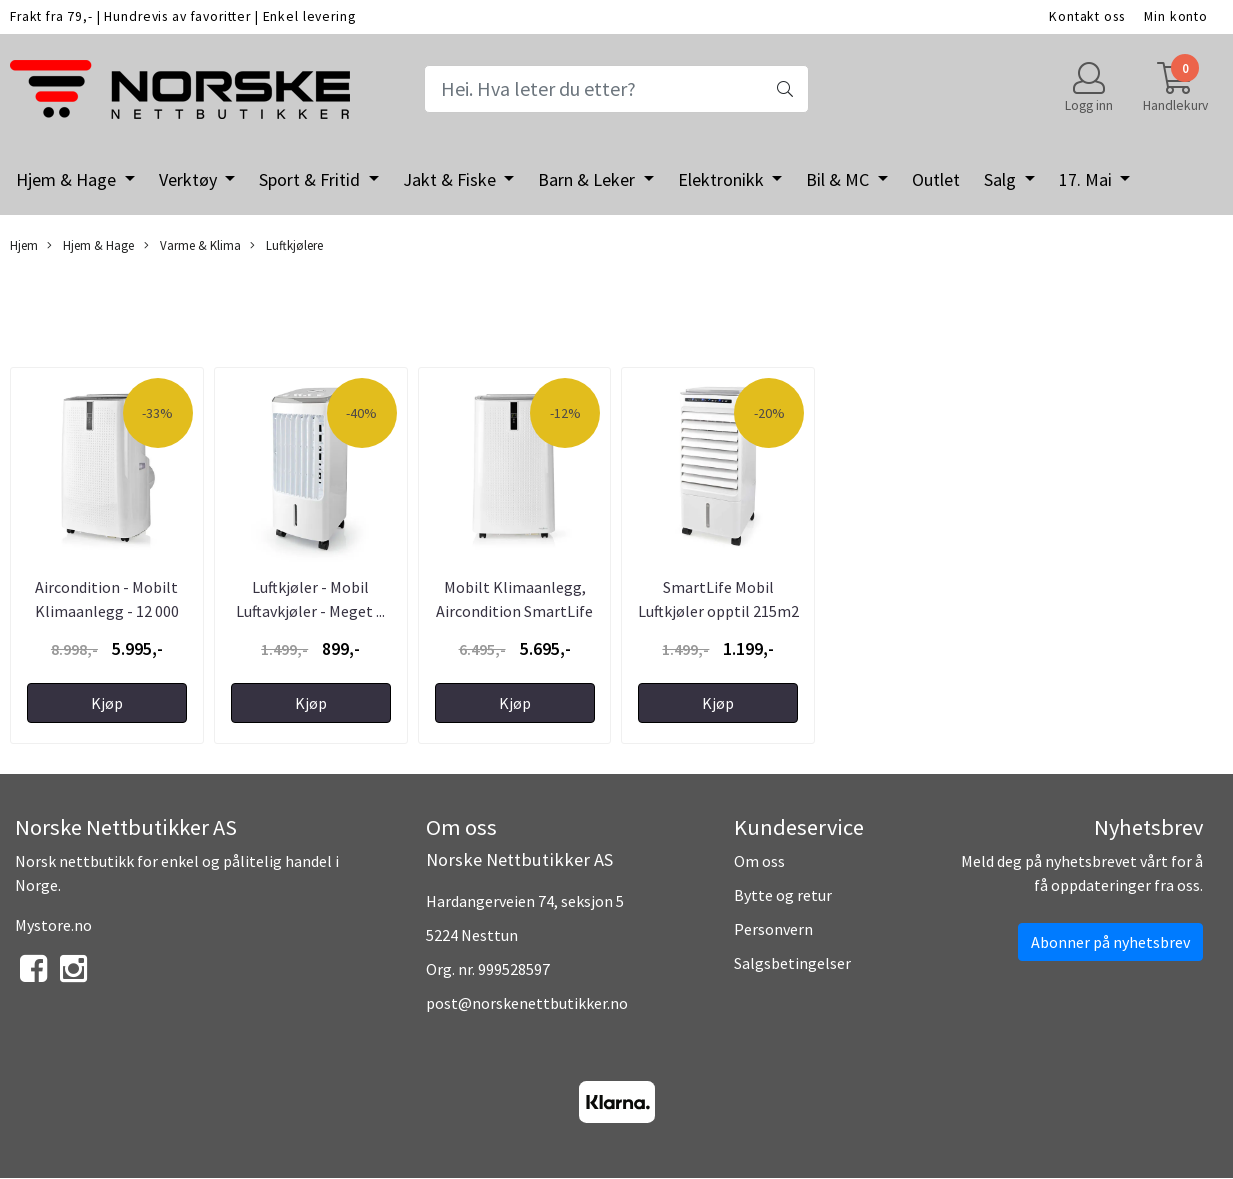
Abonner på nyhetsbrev (1110, 942)
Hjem (24, 245)
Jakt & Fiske (451, 179)
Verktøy (190, 179)
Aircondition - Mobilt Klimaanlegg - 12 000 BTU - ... (107, 611)
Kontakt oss (1086, 16)
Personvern (773, 929)
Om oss (759, 861)
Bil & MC (839, 179)
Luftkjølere (286, 245)
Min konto (1176, 16)
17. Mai (1087, 179)
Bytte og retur (783, 895)
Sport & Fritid (311, 179)
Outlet (936, 179)
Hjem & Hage (68, 179)
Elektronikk (723, 179)
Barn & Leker (588, 179)
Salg (1002, 179)
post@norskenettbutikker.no (527, 1003)
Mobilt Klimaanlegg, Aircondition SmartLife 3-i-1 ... (514, 611)
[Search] (616, 89)
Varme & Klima (192, 245)
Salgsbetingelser (792, 963)
